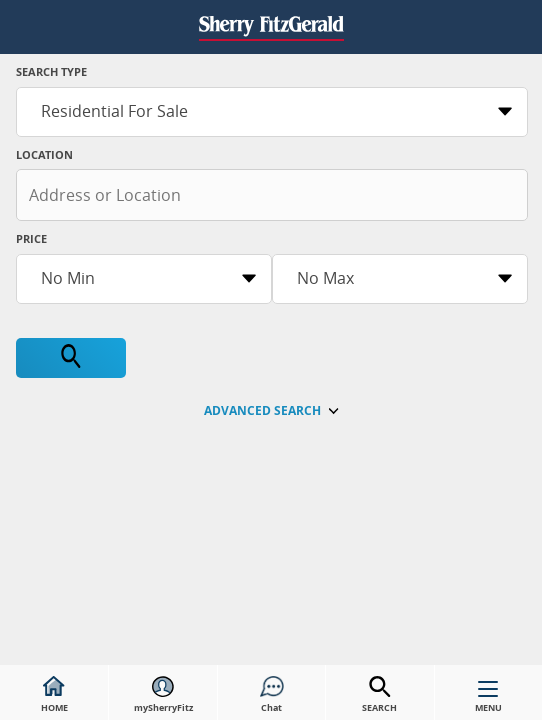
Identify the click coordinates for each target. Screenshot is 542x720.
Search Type (51, 71)
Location (44, 154)
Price (31, 238)
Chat (272, 695)
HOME (54, 695)
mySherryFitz (163, 695)
